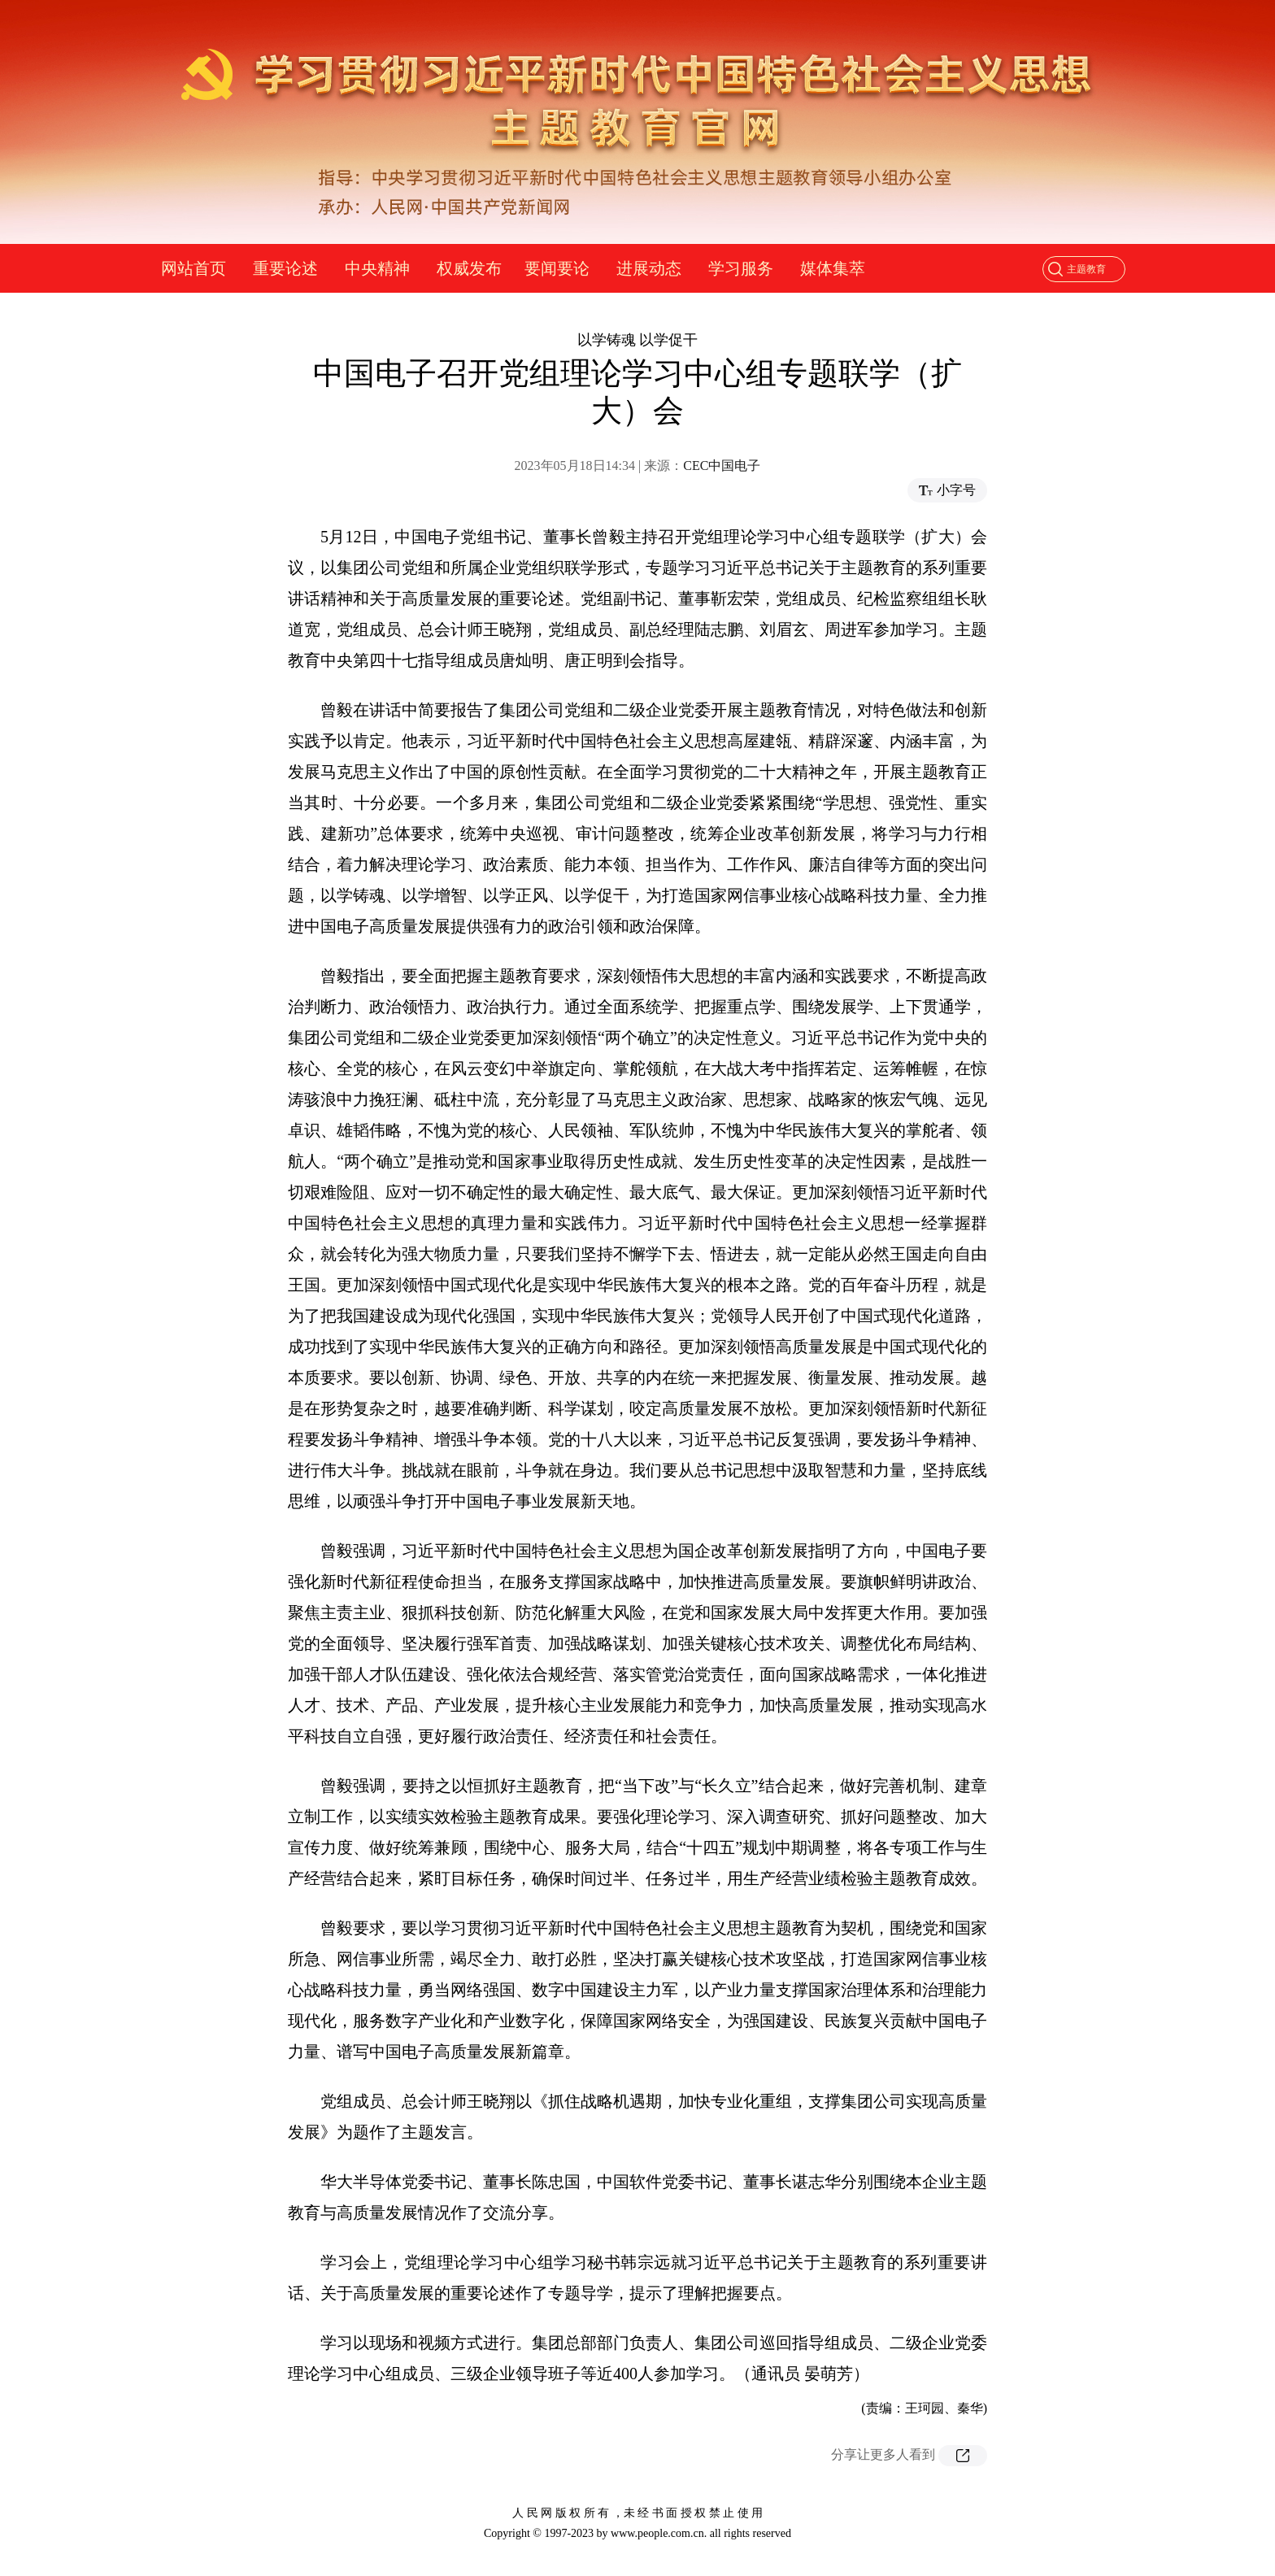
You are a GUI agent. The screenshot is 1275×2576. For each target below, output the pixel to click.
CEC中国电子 (721, 465)
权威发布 (469, 268)
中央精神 (377, 268)
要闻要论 (557, 268)
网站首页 (193, 268)
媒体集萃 (832, 268)
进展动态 (648, 268)
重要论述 (285, 268)
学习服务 (740, 268)
